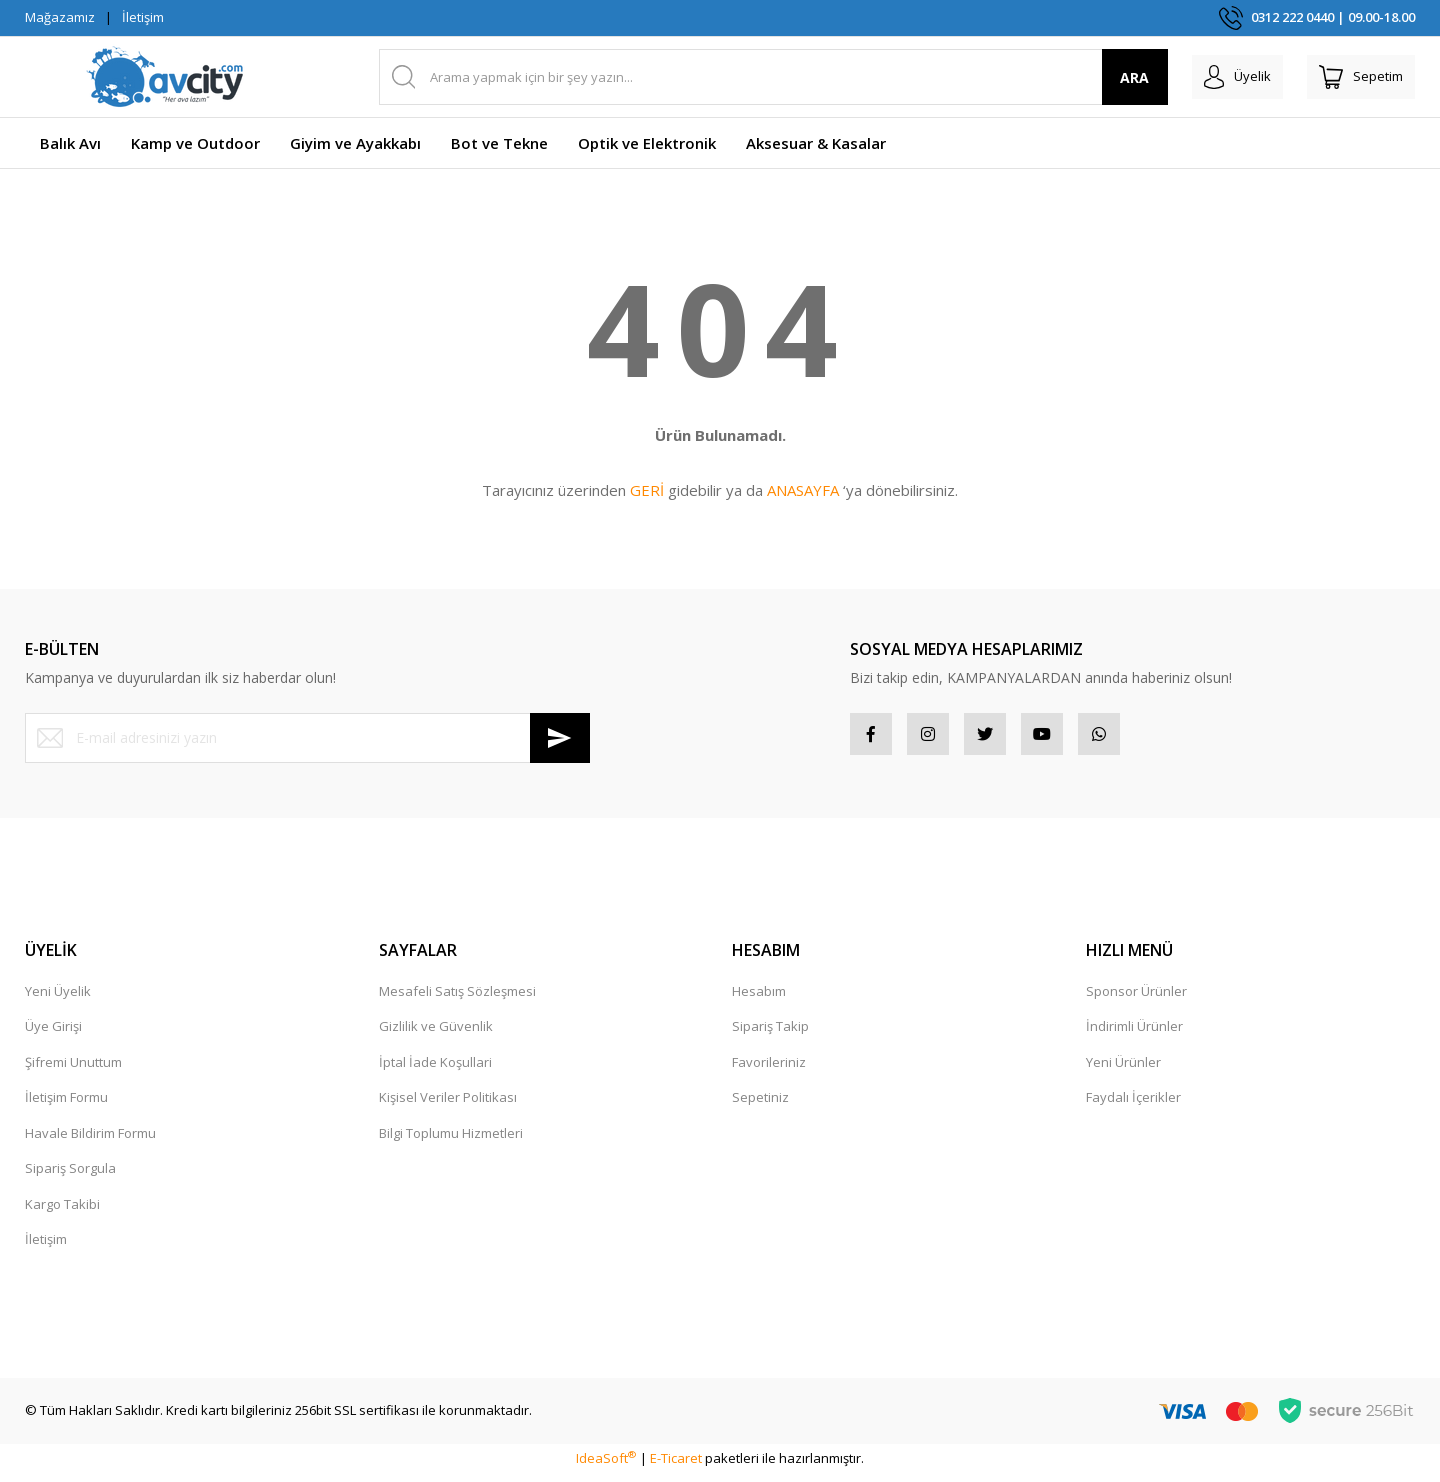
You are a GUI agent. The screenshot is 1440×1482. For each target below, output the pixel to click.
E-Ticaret (676, 1466)
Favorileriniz (769, 1070)
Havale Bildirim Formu (90, 1141)
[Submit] (560, 738)
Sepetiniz (760, 1105)
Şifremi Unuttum (73, 1070)
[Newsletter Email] (307, 738)
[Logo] (165, 77)
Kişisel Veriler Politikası (448, 1105)
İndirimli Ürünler (1134, 1034)
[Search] (758, 77)
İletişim (143, 17)
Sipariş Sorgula (70, 1176)
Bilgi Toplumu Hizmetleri (451, 1141)
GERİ (647, 490)
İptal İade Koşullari (435, 1070)
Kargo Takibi (62, 1212)
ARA (1103, 77)
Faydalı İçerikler (1133, 1105)
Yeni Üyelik (58, 999)
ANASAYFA (803, 490)
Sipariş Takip (770, 1034)
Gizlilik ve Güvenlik (436, 1034)
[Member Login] (1213, 77)
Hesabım (759, 999)
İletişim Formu (66, 1105)
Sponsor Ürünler (1136, 999)
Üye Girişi (53, 1034)
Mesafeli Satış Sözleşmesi (457, 999)
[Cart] (1353, 77)
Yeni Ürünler (1123, 1070)
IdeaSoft (606, 1466)
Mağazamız (60, 17)
